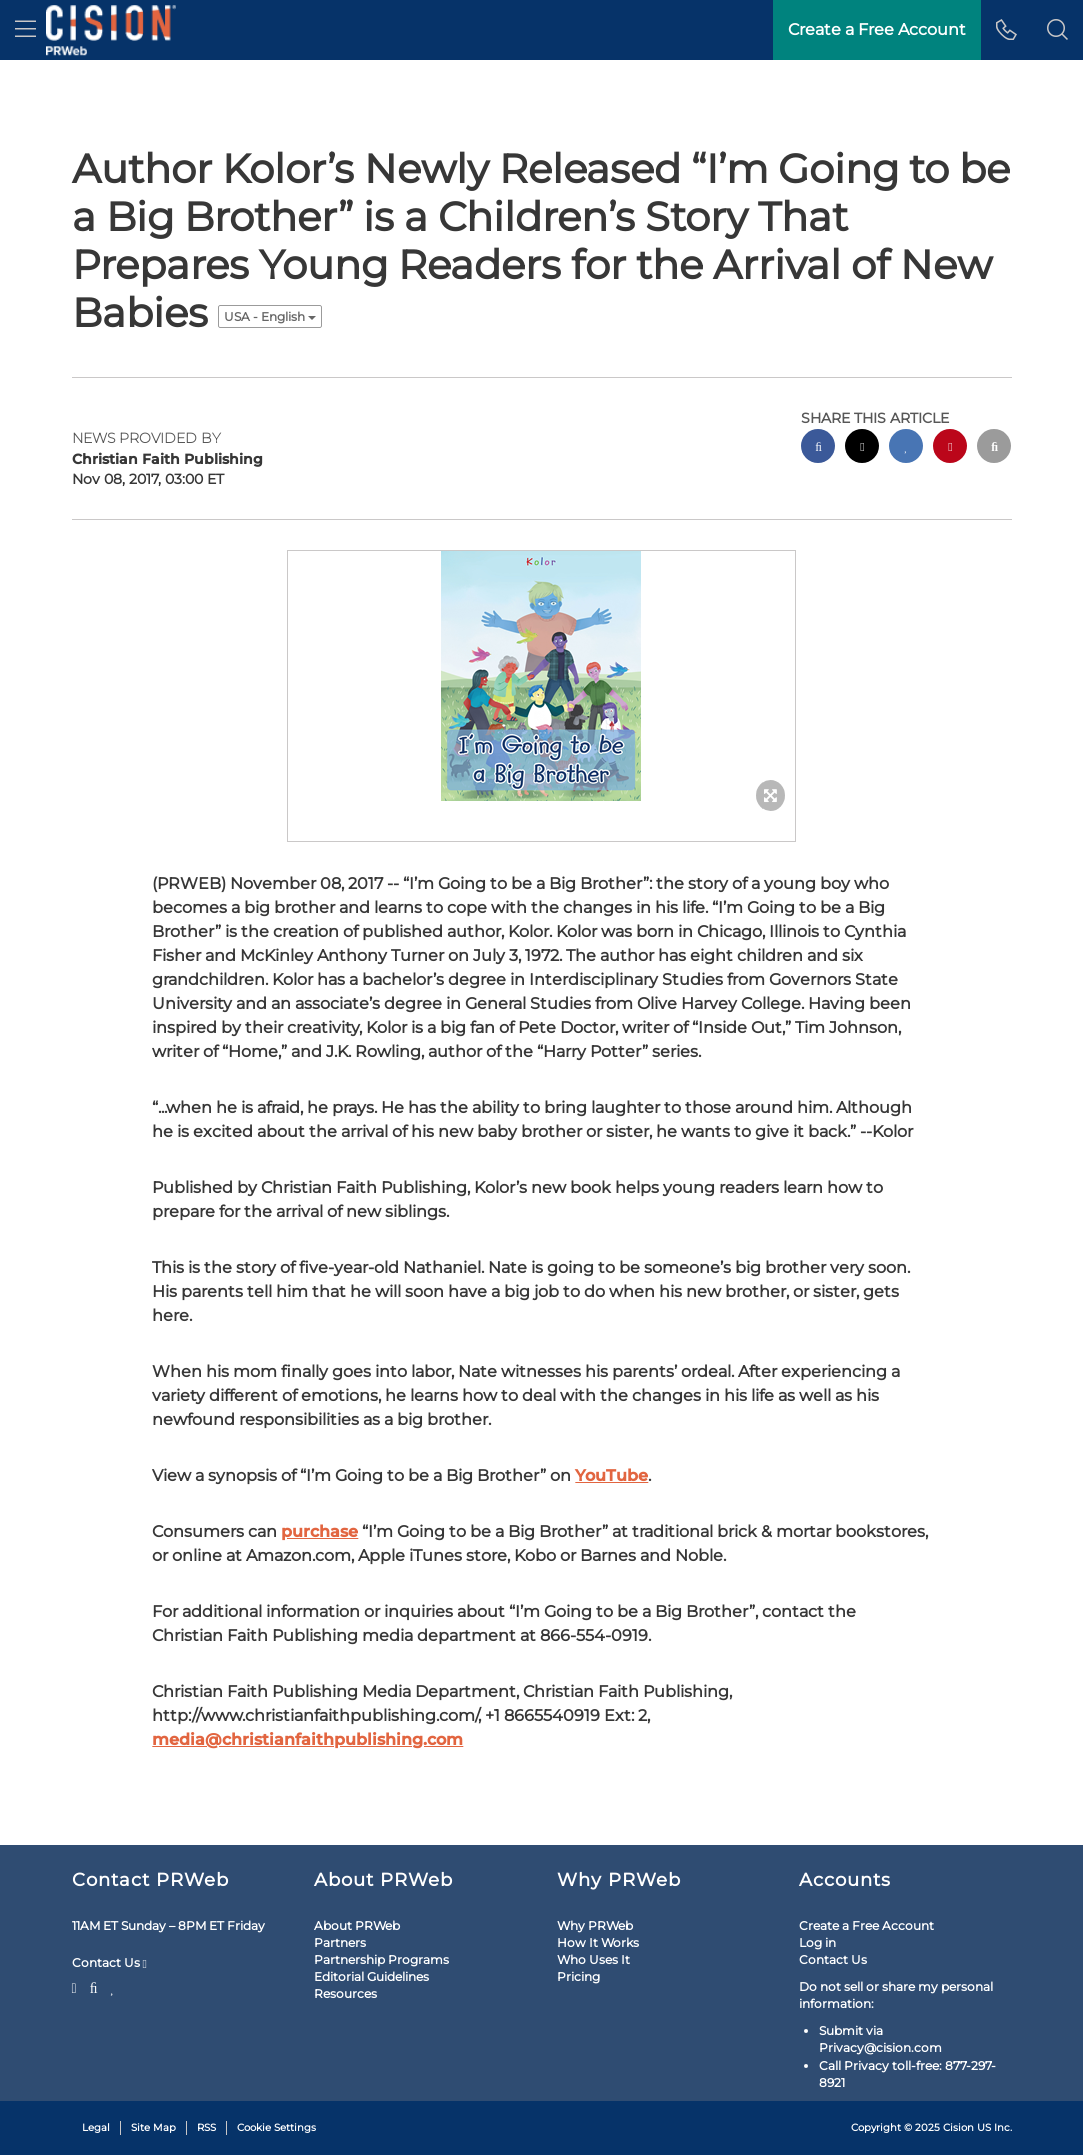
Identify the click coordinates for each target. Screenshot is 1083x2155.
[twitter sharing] (862, 448)
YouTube (611, 1475)
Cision (958, 2127)
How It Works (598, 1942)
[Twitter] (77, 1986)
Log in (817, 1942)
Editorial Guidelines (371, 1976)
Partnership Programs (381, 1959)
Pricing (578, 1976)
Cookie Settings (276, 2127)
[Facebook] (94, 1986)
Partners (340, 1942)
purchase (319, 1531)
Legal (96, 2127)
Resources (345, 1993)
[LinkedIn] (112, 1986)
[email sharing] (994, 448)
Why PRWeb (595, 1925)
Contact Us (109, 1963)
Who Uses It (593, 1959)
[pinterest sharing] (950, 448)
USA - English (270, 316)
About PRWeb (357, 1925)
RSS (206, 2127)
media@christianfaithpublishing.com (307, 1739)
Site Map (153, 2127)
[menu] (25, 30)
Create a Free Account (866, 1925)
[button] (1057, 30)
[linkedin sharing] (906, 448)
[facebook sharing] (818, 448)
